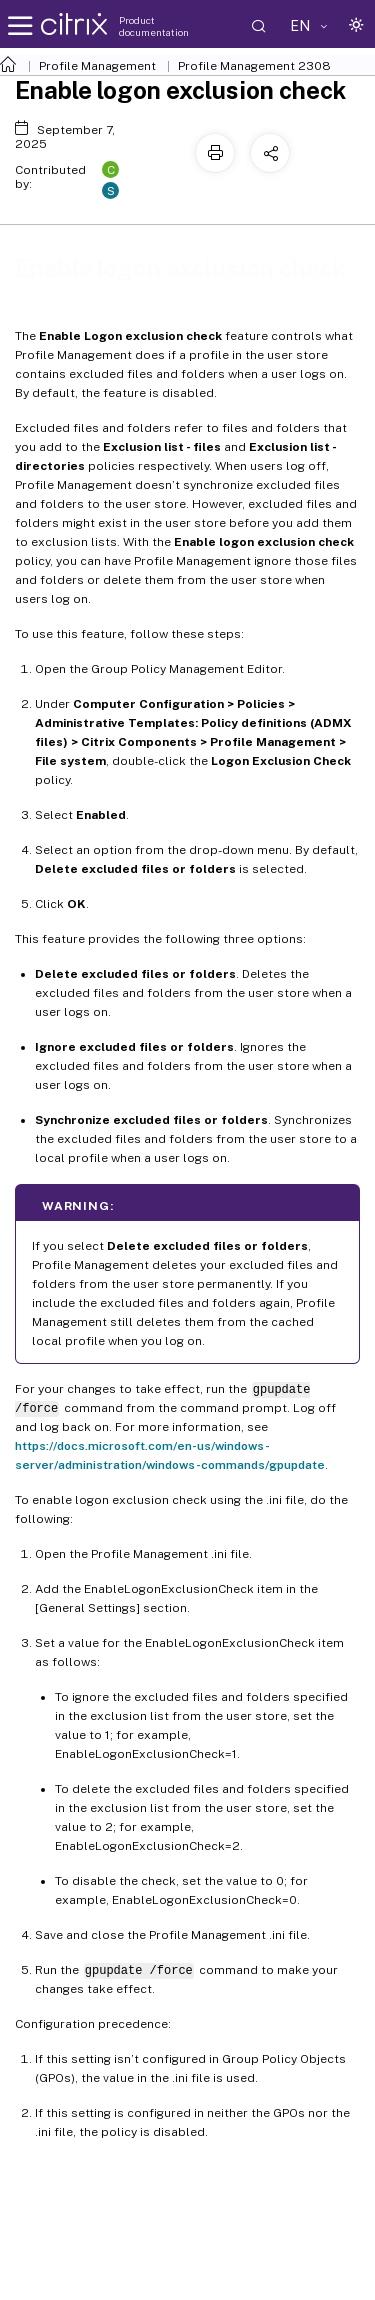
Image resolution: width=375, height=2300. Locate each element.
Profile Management (97, 66)
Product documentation (154, 26)
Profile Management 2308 (254, 66)
